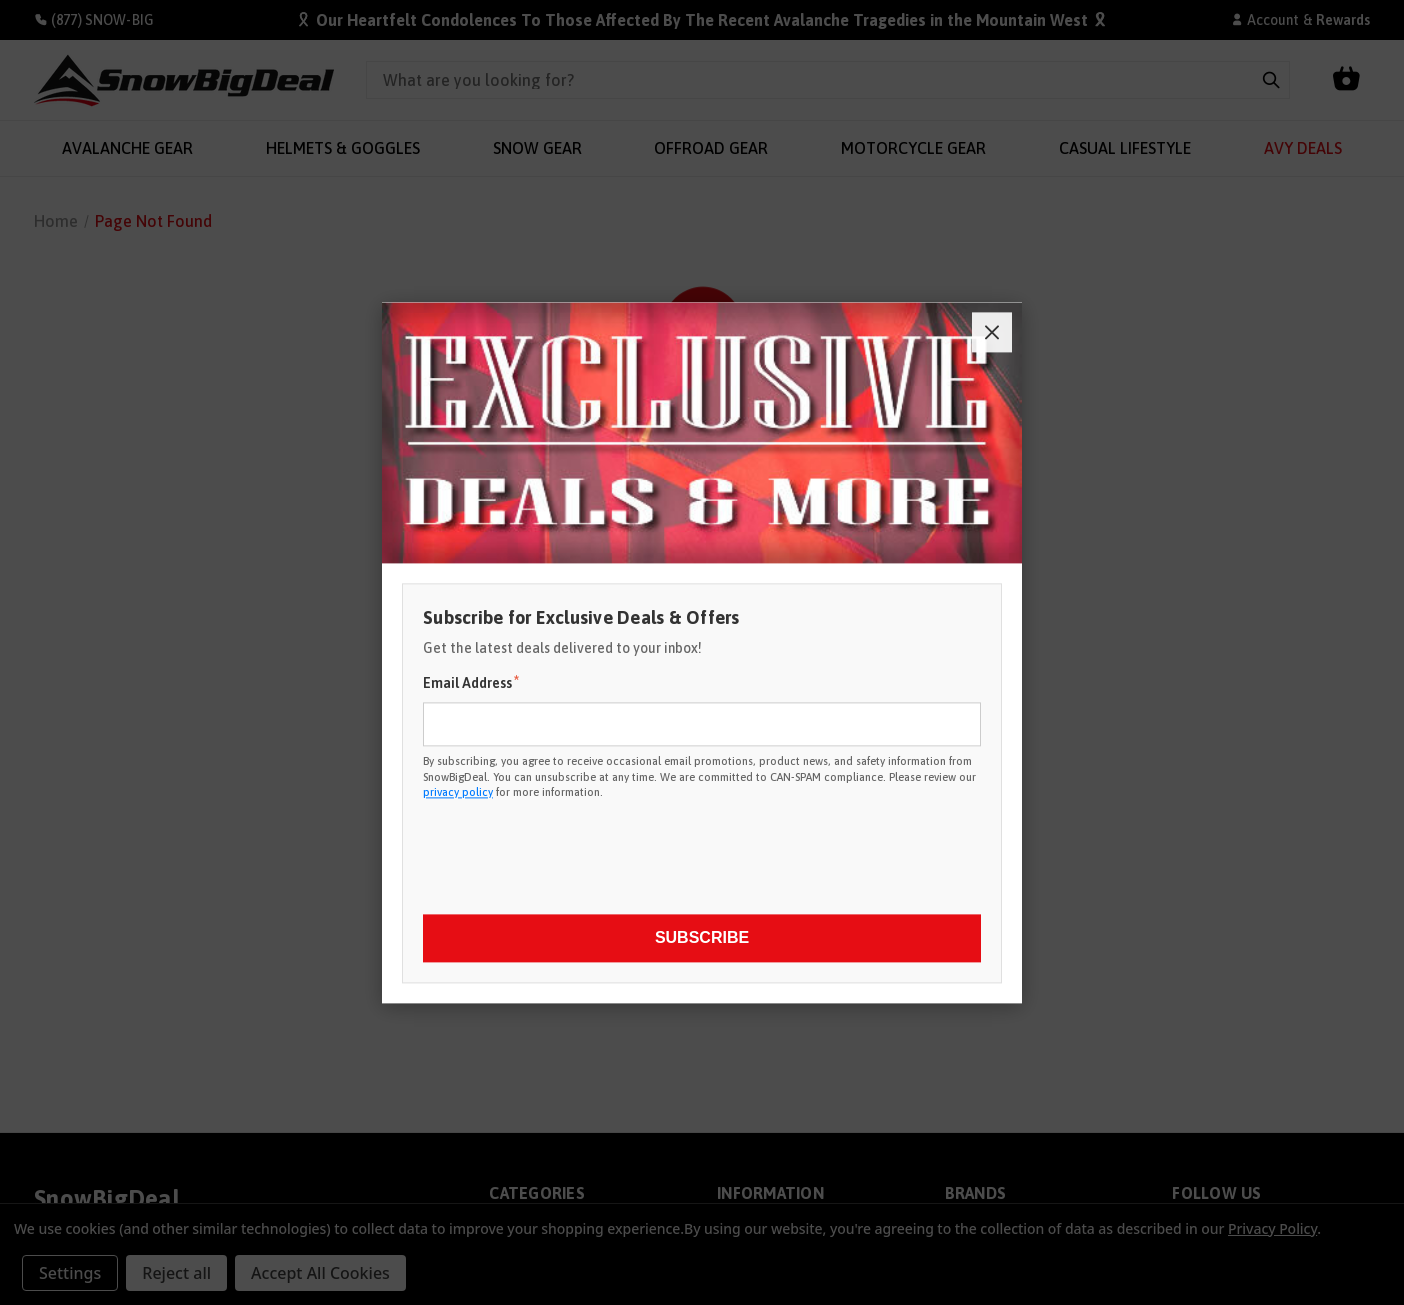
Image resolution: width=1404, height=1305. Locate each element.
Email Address (471, 683)
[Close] (992, 332)
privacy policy (458, 792)
